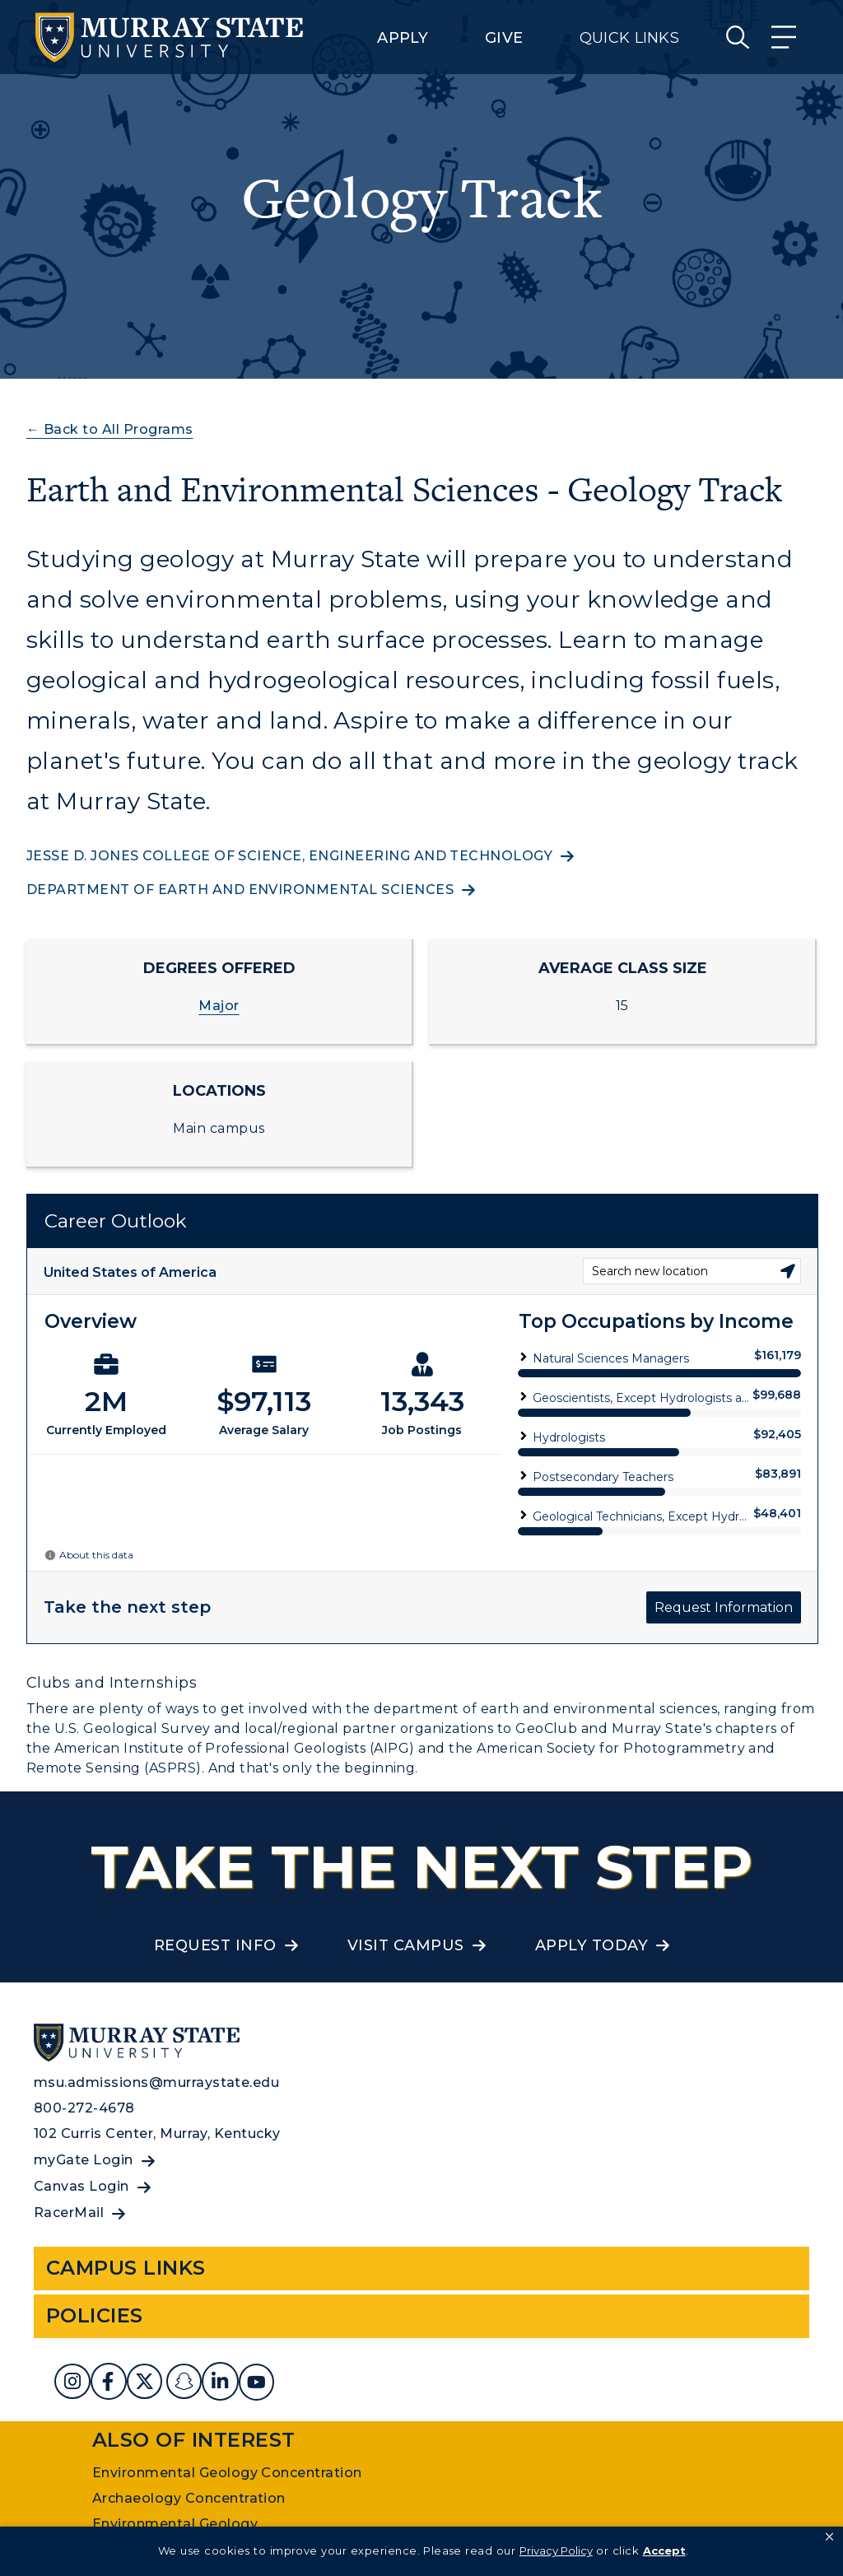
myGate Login (83, 2160)
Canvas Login (81, 2186)
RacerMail (69, 2212)
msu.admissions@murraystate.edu (156, 2082)
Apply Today (591, 1945)
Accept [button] (664, 2550)
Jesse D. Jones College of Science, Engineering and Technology (289, 856)
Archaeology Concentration (189, 2498)
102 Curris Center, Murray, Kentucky (157, 2133)
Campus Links (126, 2268)
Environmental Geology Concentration (227, 2473)
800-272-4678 (84, 2108)
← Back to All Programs (109, 429)
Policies (94, 2315)
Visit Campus (405, 1945)
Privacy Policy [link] (556, 2550)
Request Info (215, 1945)
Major (218, 1005)
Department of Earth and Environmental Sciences (240, 889)
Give (504, 38)
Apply (402, 38)
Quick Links (629, 38)
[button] (829, 2537)
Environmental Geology (175, 2524)
